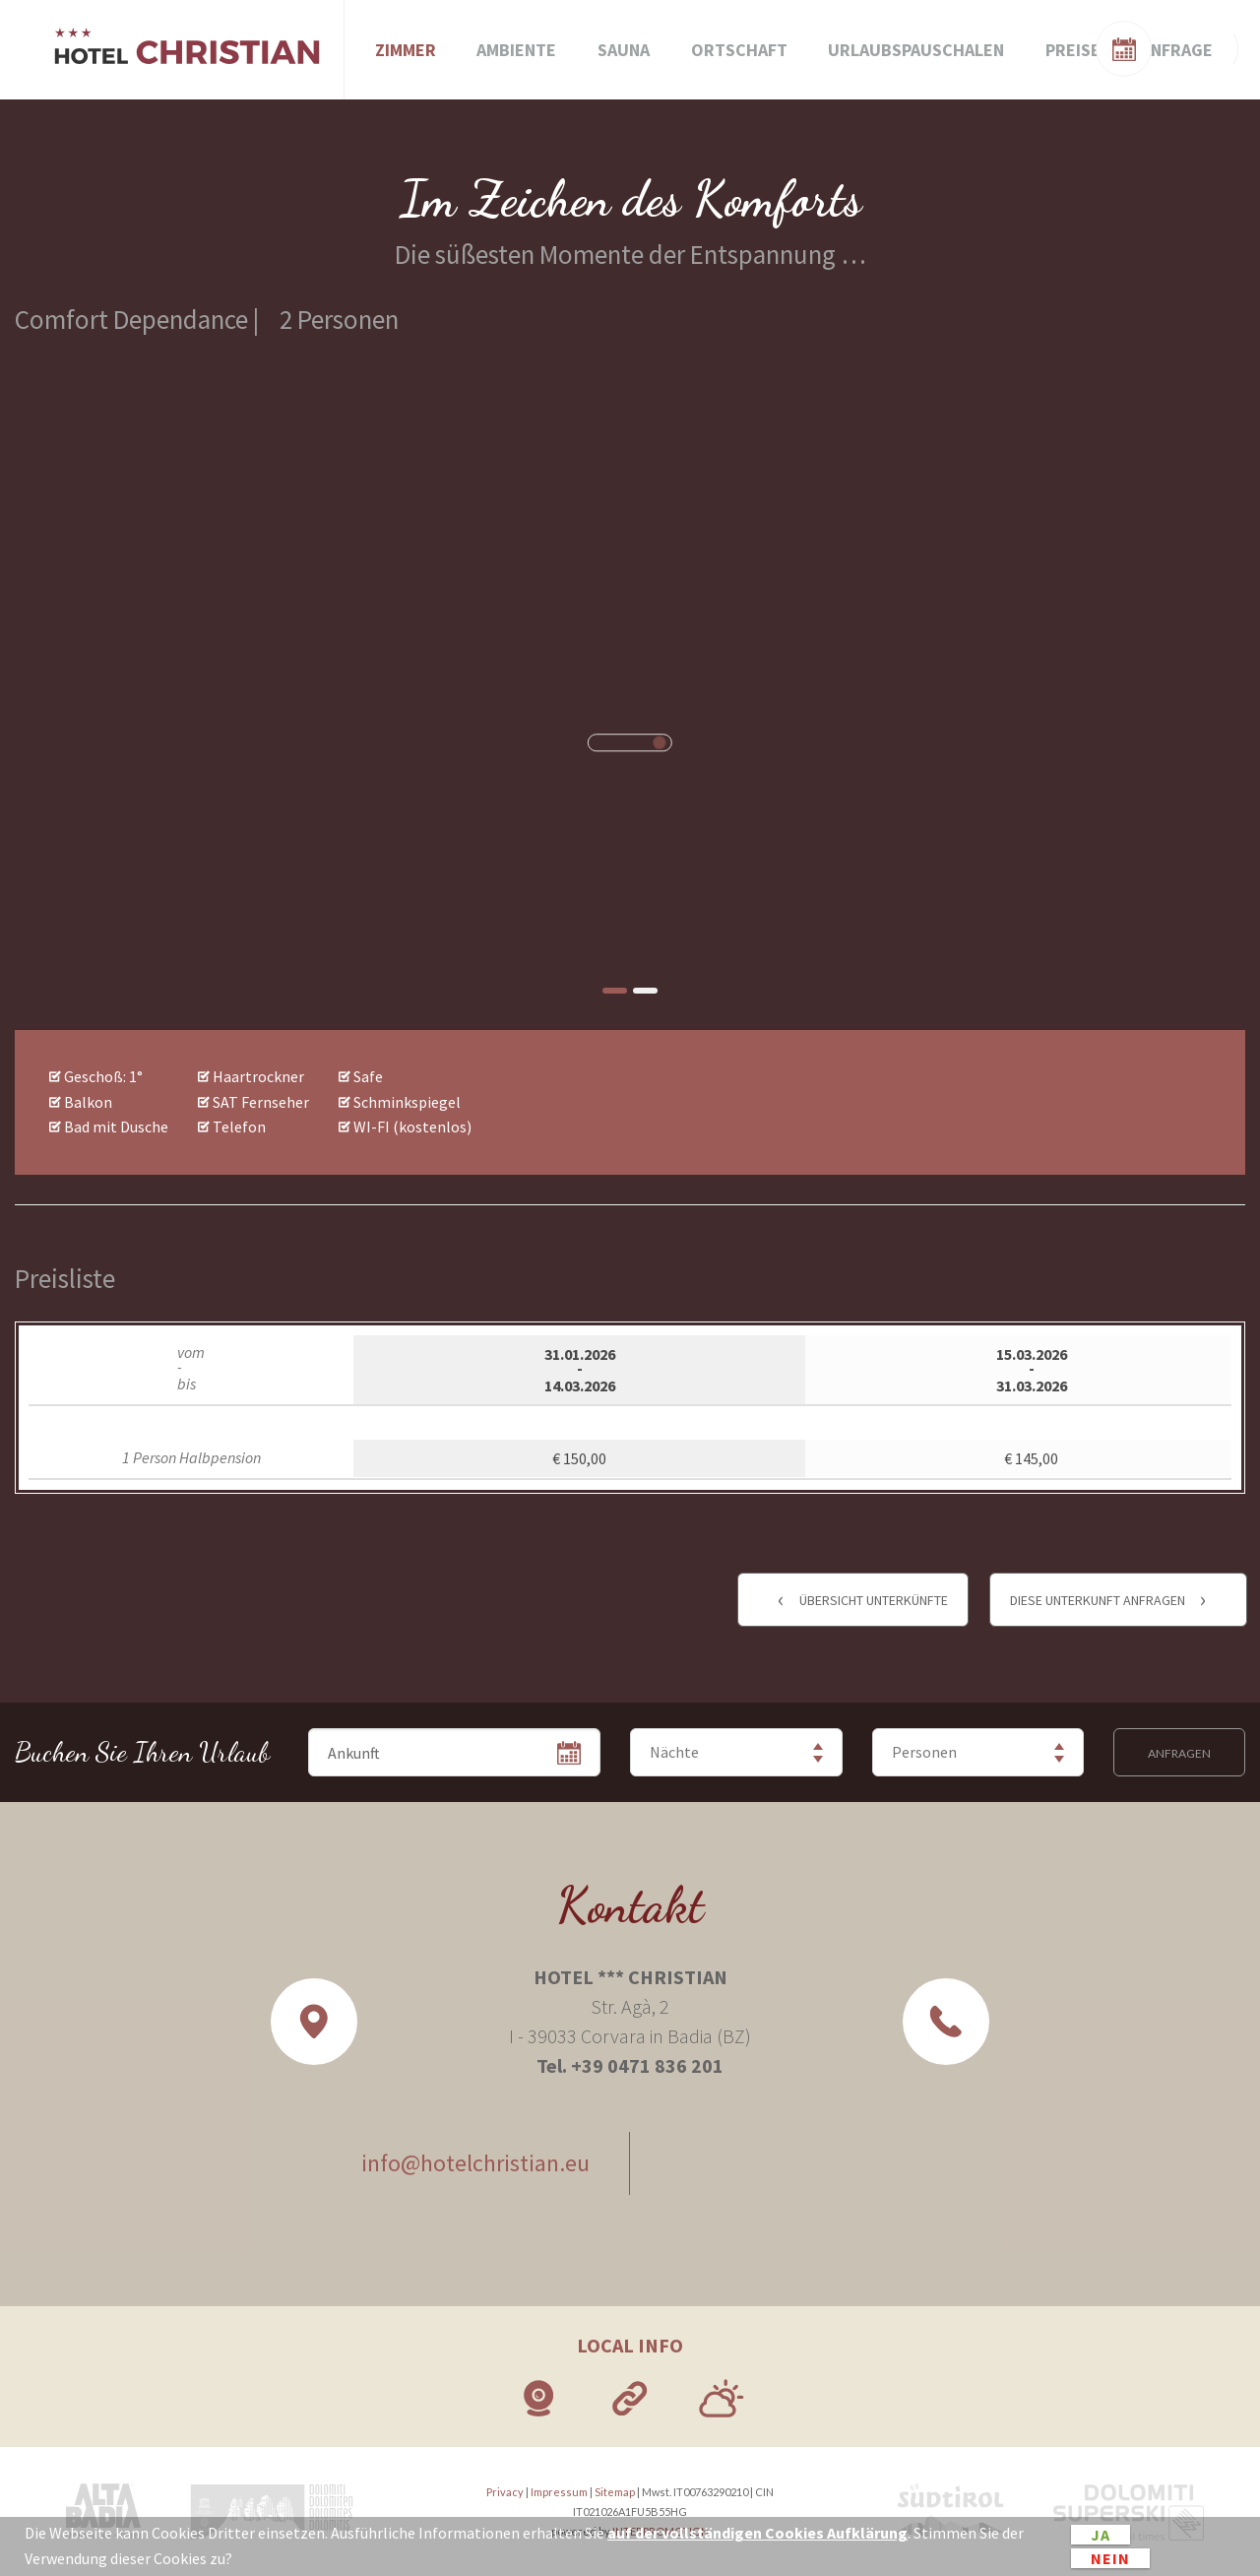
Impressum (559, 2491)
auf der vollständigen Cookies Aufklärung (757, 2533)
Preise (1073, 49)
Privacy (505, 2491)
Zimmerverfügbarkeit (1151, 45)
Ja (1100, 2534)
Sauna (624, 49)
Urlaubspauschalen (916, 49)
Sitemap (615, 2491)
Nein (1110, 2558)
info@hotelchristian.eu (475, 2163)
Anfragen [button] (1179, 1753)
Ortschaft (739, 49)
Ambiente (516, 49)
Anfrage (1177, 49)
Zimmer (405, 49)
